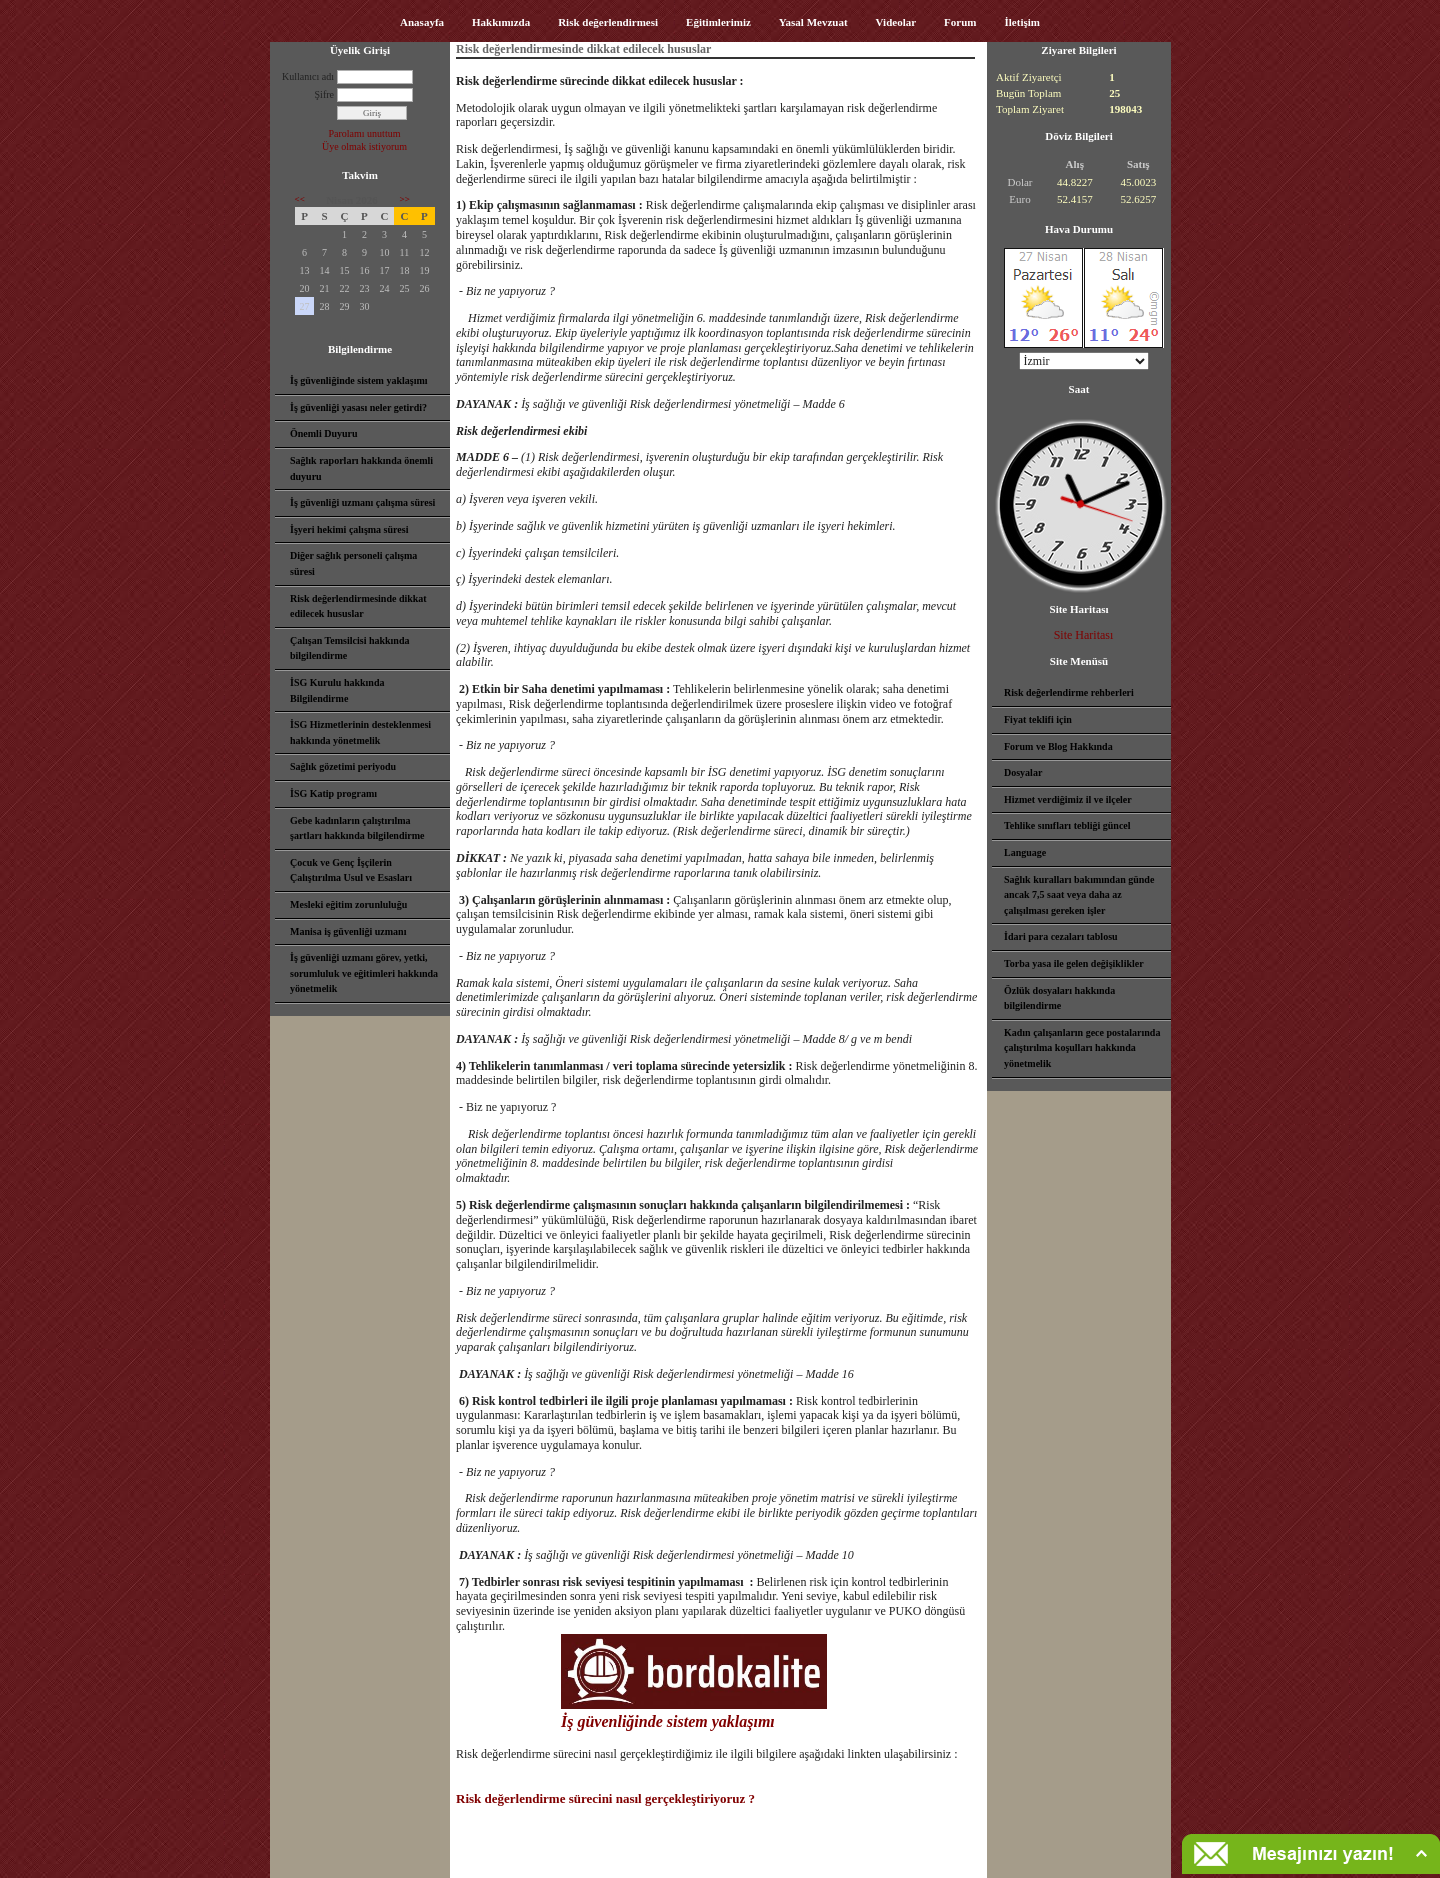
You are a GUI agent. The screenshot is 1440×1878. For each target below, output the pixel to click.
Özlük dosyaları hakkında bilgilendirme (1059, 998)
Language (1025, 852)
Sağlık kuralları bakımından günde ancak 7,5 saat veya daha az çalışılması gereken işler (1079, 895)
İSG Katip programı (333, 793)
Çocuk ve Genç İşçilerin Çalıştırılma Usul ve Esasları (351, 870)
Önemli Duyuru (324, 433)
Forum (960, 22)
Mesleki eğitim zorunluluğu (348, 904)
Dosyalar (1023, 772)
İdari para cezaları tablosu (1061, 936)
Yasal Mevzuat (813, 22)
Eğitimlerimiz (718, 22)
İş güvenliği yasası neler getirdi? (358, 407)
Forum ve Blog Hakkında (1058, 746)
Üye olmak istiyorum (364, 146)
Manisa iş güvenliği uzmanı (348, 931)
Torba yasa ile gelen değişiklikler (1074, 963)
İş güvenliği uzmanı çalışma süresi (362, 502)
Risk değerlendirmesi (608, 22)
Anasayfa (422, 22)
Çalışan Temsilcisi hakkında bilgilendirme (350, 648)
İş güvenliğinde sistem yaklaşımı (359, 380)
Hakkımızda (501, 22)
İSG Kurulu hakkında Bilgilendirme (337, 690)
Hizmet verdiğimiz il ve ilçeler (1068, 799)
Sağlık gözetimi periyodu (343, 766)
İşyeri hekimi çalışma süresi (349, 529)
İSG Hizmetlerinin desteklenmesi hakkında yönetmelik (360, 732)
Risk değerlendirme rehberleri (1069, 692)
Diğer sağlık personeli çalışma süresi (353, 563)
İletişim (1022, 22)
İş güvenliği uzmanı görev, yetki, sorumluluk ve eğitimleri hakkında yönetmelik (364, 973)
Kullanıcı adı (308, 76)
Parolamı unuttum (365, 133)
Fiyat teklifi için (1038, 719)
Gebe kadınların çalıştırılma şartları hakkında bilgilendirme (357, 828)
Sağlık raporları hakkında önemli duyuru (361, 468)
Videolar (896, 22)
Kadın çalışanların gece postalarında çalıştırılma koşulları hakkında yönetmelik (1082, 1048)
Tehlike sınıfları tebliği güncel (1067, 825)
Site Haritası (1084, 635)
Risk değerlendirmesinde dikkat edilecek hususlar (358, 606)
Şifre (324, 94)
